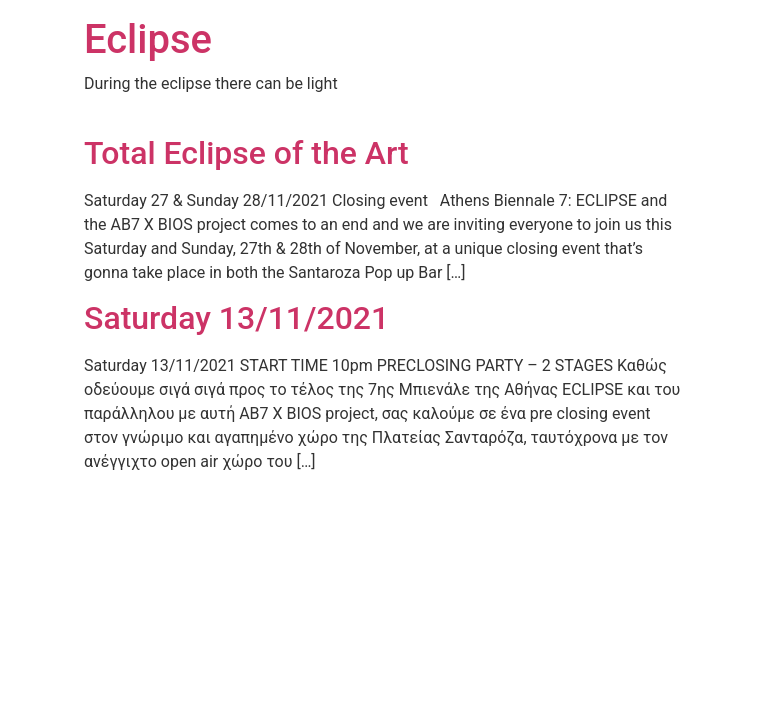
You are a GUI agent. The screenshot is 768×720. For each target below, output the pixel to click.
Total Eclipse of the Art (246, 153)
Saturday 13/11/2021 (236, 318)
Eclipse (148, 39)
